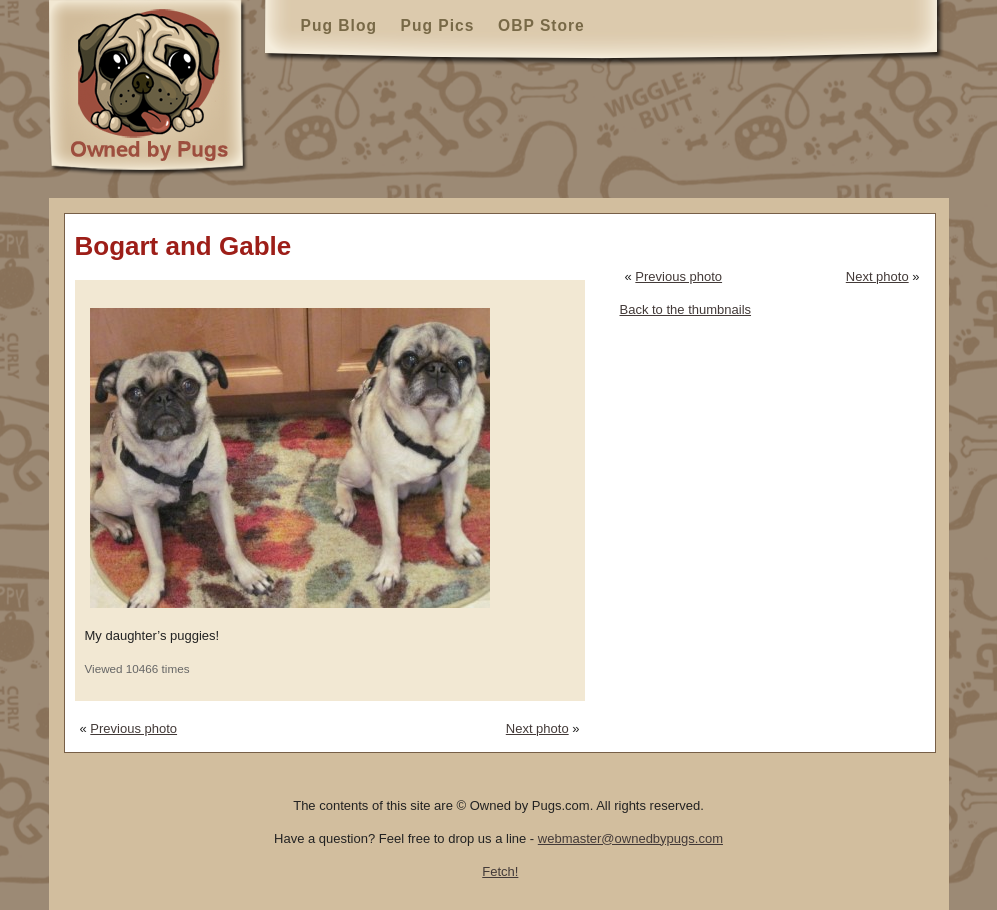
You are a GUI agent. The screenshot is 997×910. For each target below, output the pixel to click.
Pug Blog (339, 25)
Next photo (537, 728)
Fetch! (500, 871)
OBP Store (541, 25)
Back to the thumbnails (686, 309)
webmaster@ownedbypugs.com (630, 838)
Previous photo (133, 728)
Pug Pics (438, 25)
